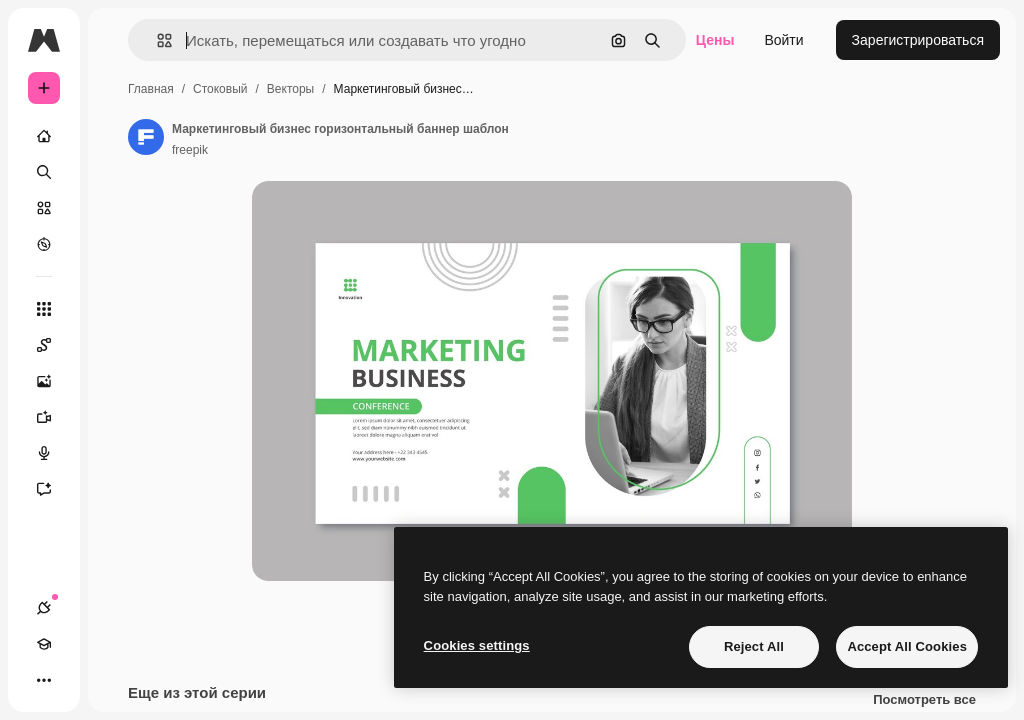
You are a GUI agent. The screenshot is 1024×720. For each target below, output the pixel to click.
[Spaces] (54, 345)
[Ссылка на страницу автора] (146, 137)
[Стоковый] (44, 208)
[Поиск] (44, 172)
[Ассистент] (54, 489)
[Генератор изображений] (54, 381)
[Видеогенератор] (54, 417)
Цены (715, 40)
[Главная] (44, 136)
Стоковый (220, 89)
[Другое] (44, 680)
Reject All (754, 646)
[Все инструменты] (44, 309)
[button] (156, 40)
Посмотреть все (924, 700)
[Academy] (44, 644)
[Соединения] (44, 608)
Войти (783, 40)
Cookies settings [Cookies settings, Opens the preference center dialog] (477, 645)
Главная (151, 89)
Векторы (290, 89)
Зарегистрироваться (918, 40)
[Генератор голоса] (54, 453)
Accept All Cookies (907, 646)
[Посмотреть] (44, 244)
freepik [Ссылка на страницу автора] (190, 150)
